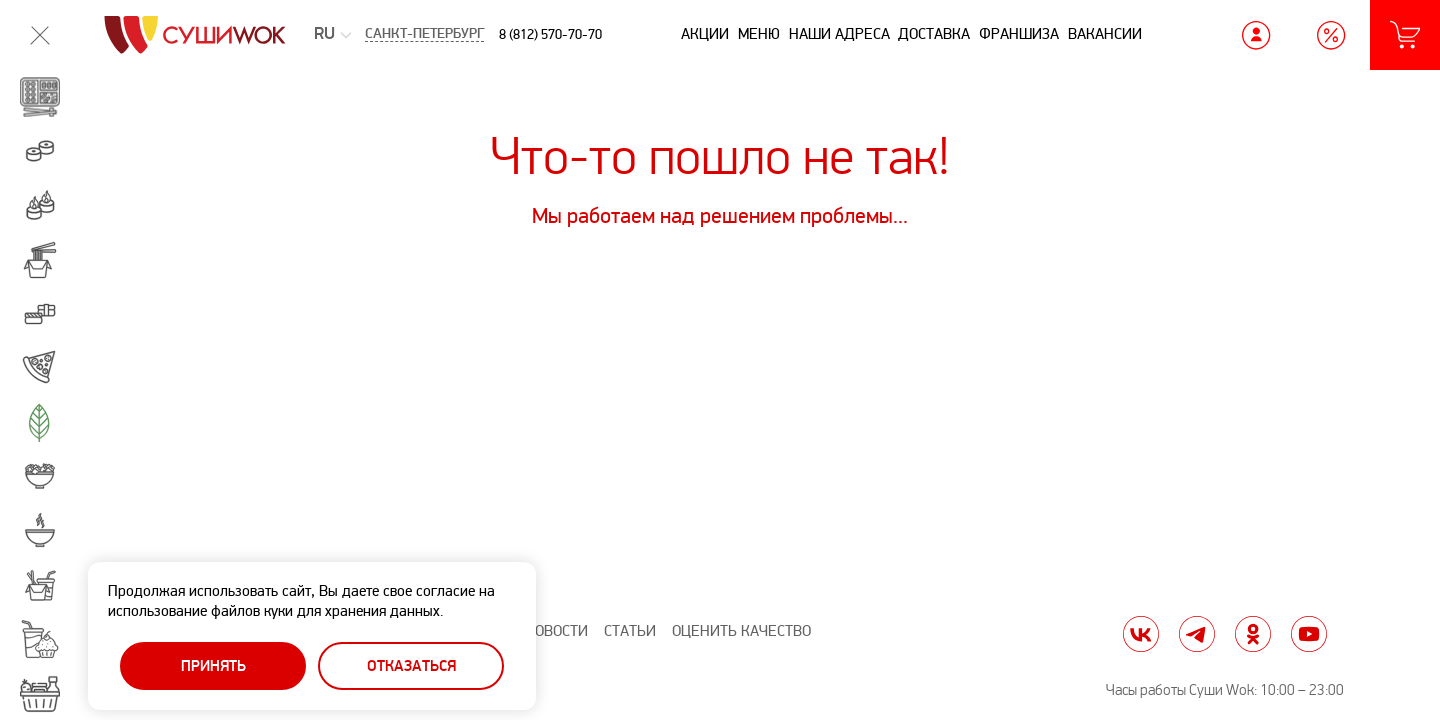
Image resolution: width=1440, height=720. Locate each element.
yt (1309, 634)
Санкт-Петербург (424, 35)
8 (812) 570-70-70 (550, 34)
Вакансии (1105, 34)
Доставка (934, 34)
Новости (556, 631)
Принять (213, 666)
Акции (705, 34)
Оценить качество (741, 631)
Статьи (630, 631)
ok (1253, 634)
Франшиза (1019, 34)
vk (1141, 634)
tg (1197, 634)
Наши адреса (839, 34)
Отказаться (411, 666)
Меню (759, 34)
